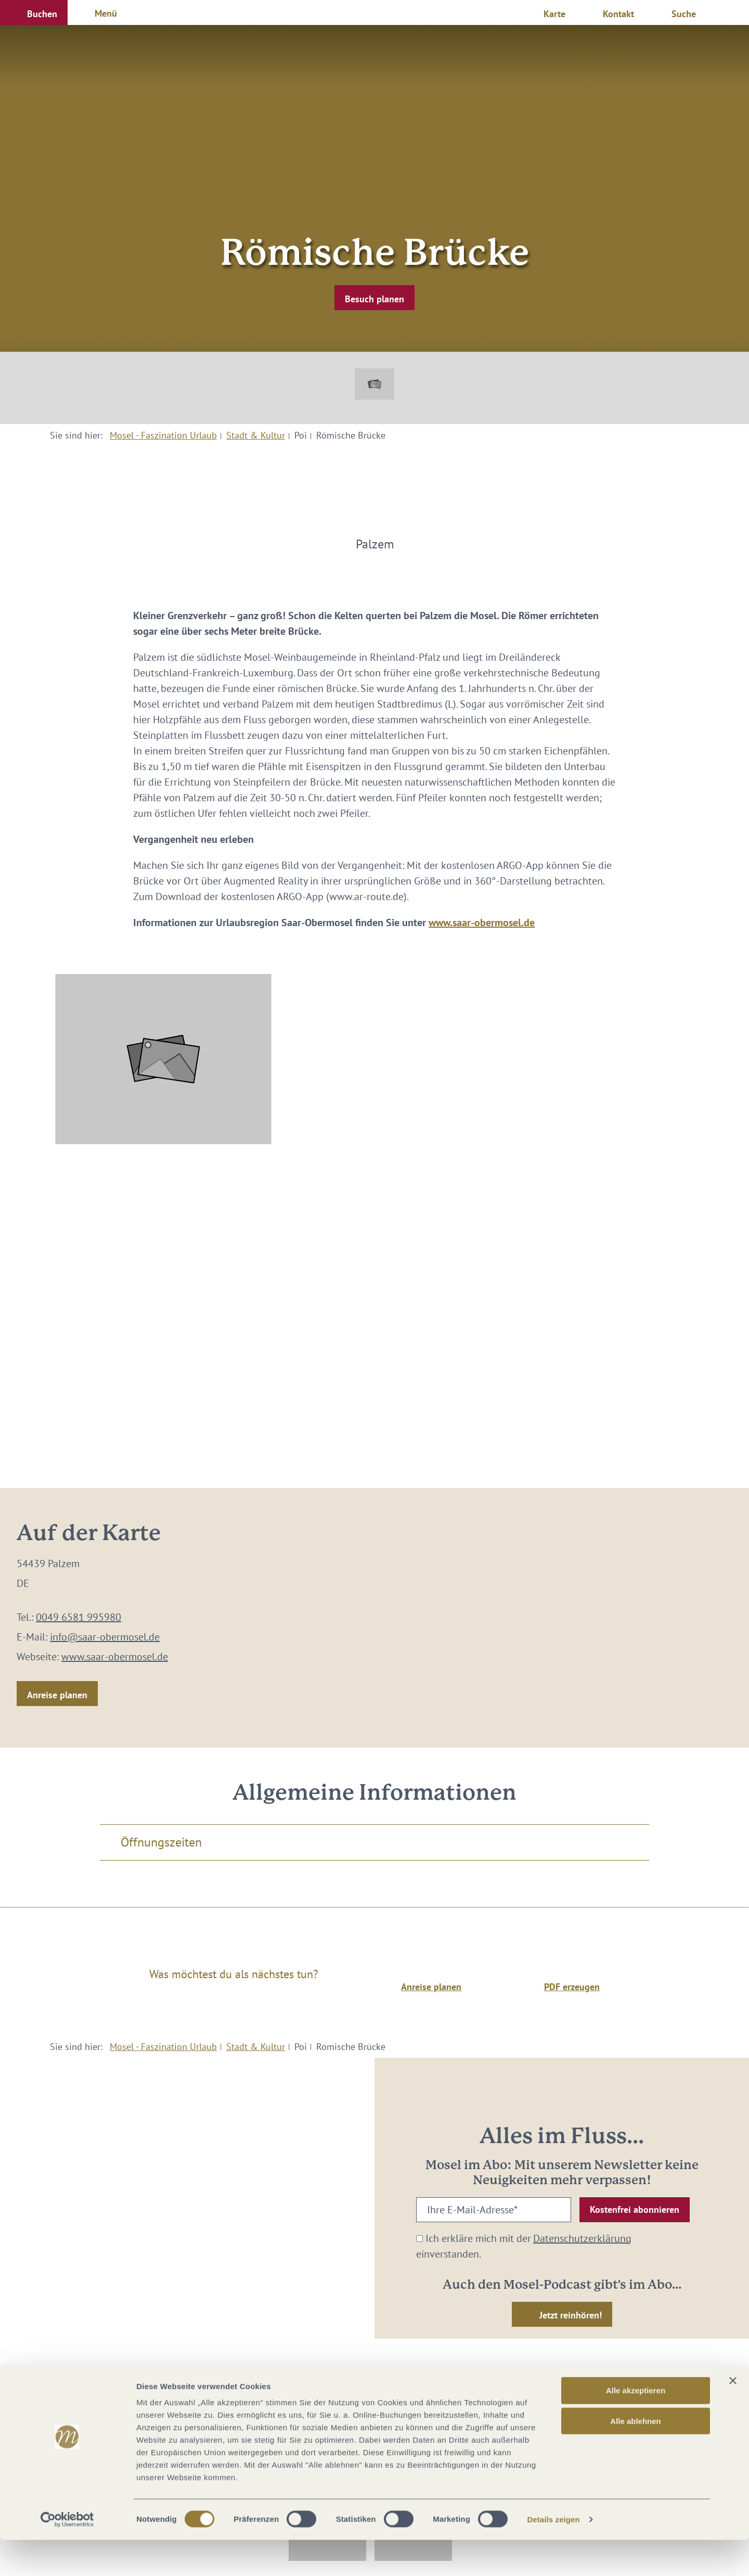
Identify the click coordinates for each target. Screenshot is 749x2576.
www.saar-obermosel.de (482, 922)
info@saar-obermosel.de (105, 1637)
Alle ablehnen (635, 2457)
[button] (34, 12)
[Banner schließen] (733, 2416)
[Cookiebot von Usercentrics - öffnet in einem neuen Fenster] (67, 2556)
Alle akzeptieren (635, 2426)
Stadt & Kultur (255, 435)
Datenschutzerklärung (582, 2238)
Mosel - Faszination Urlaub (163, 435)
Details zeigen (553, 2555)
